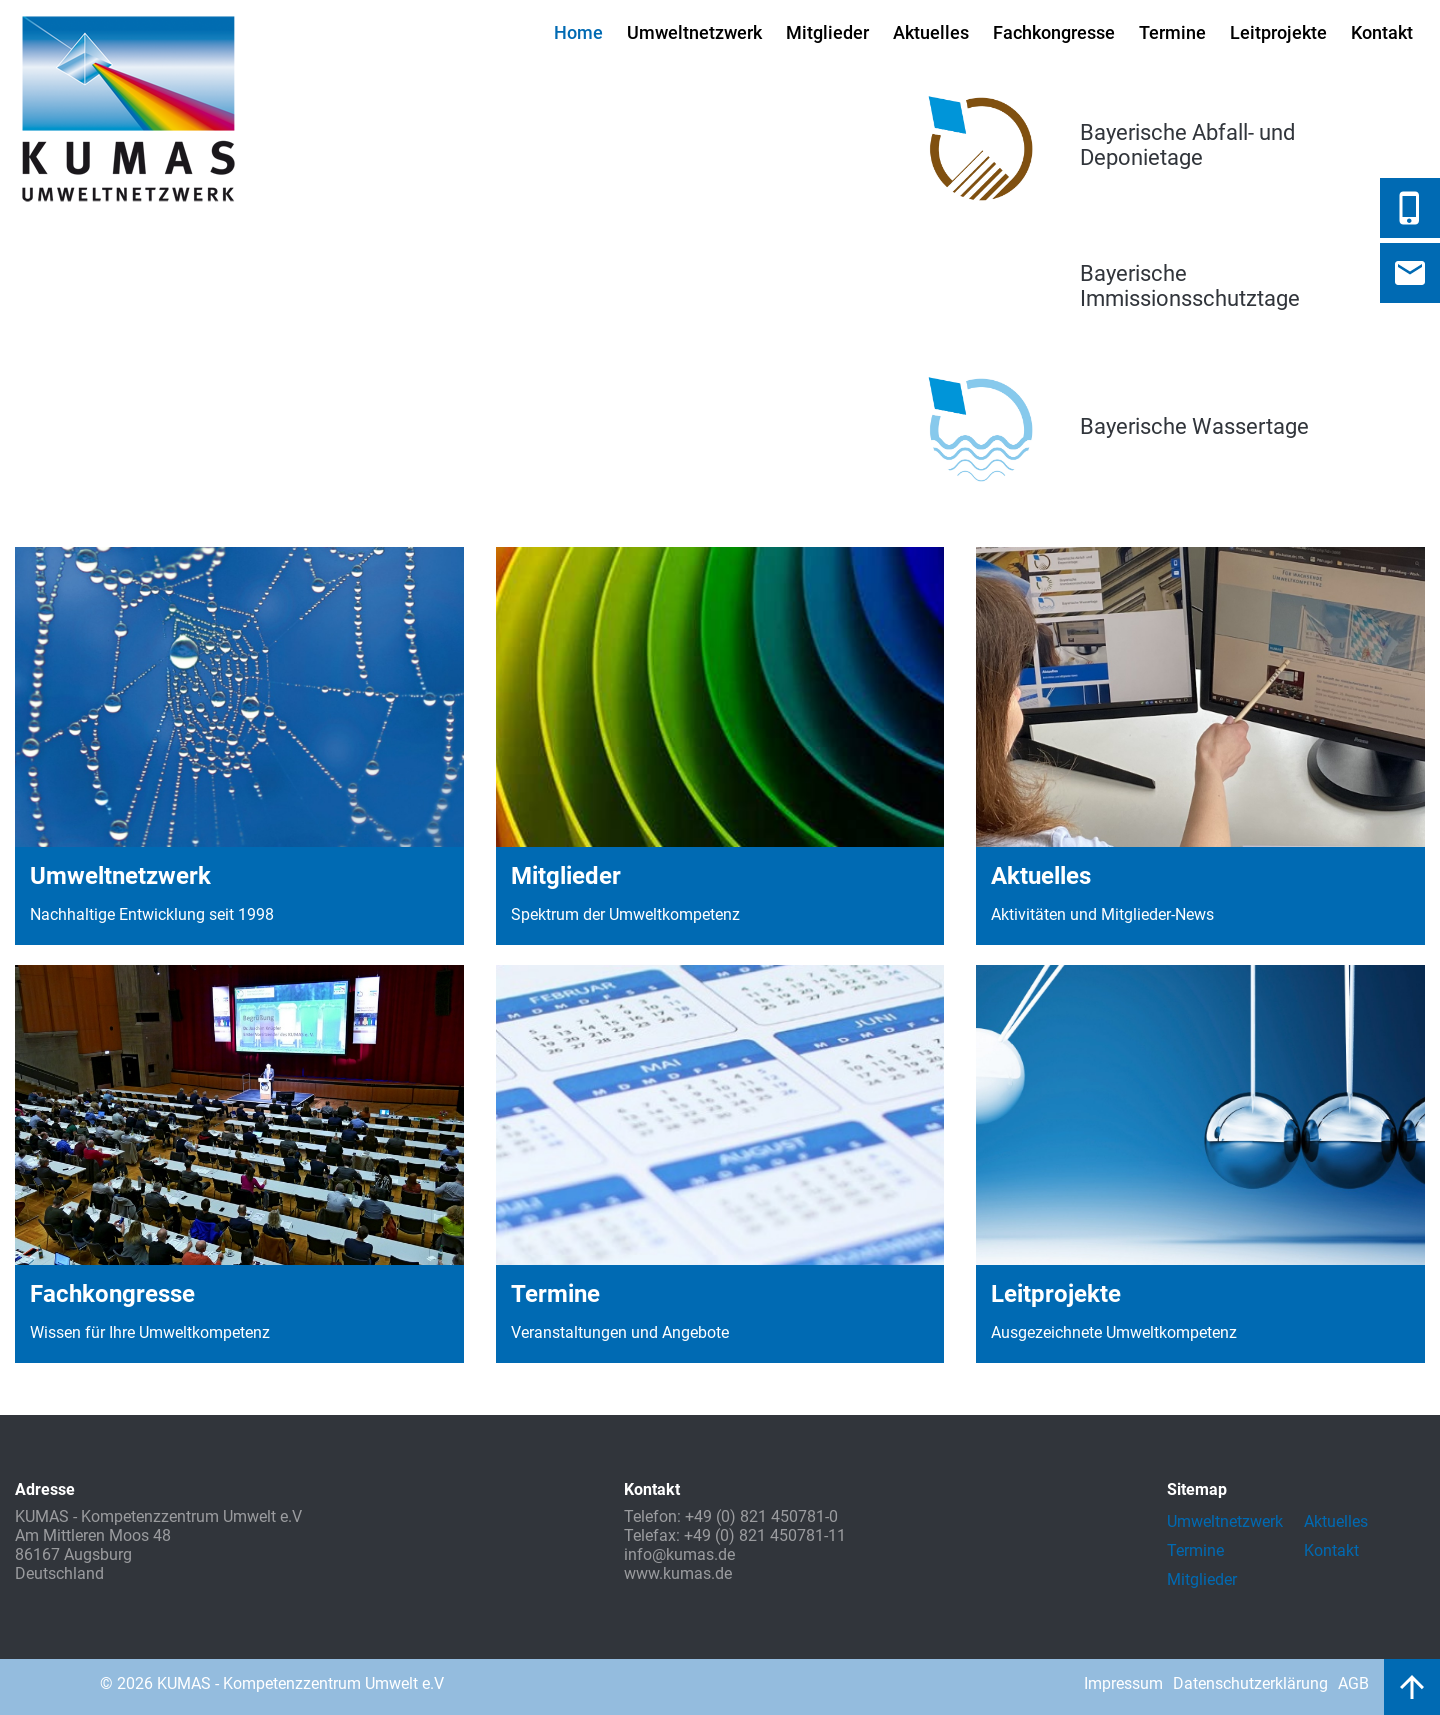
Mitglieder (827, 32)
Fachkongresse (1054, 32)
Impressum (1123, 1683)
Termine (1172, 32)
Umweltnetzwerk (694, 32)
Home (578, 32)
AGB (1353, 1683)
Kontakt (1382, 32)
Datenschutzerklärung (1250, 1683)
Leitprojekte (1278, 32)
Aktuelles (931, 32)
